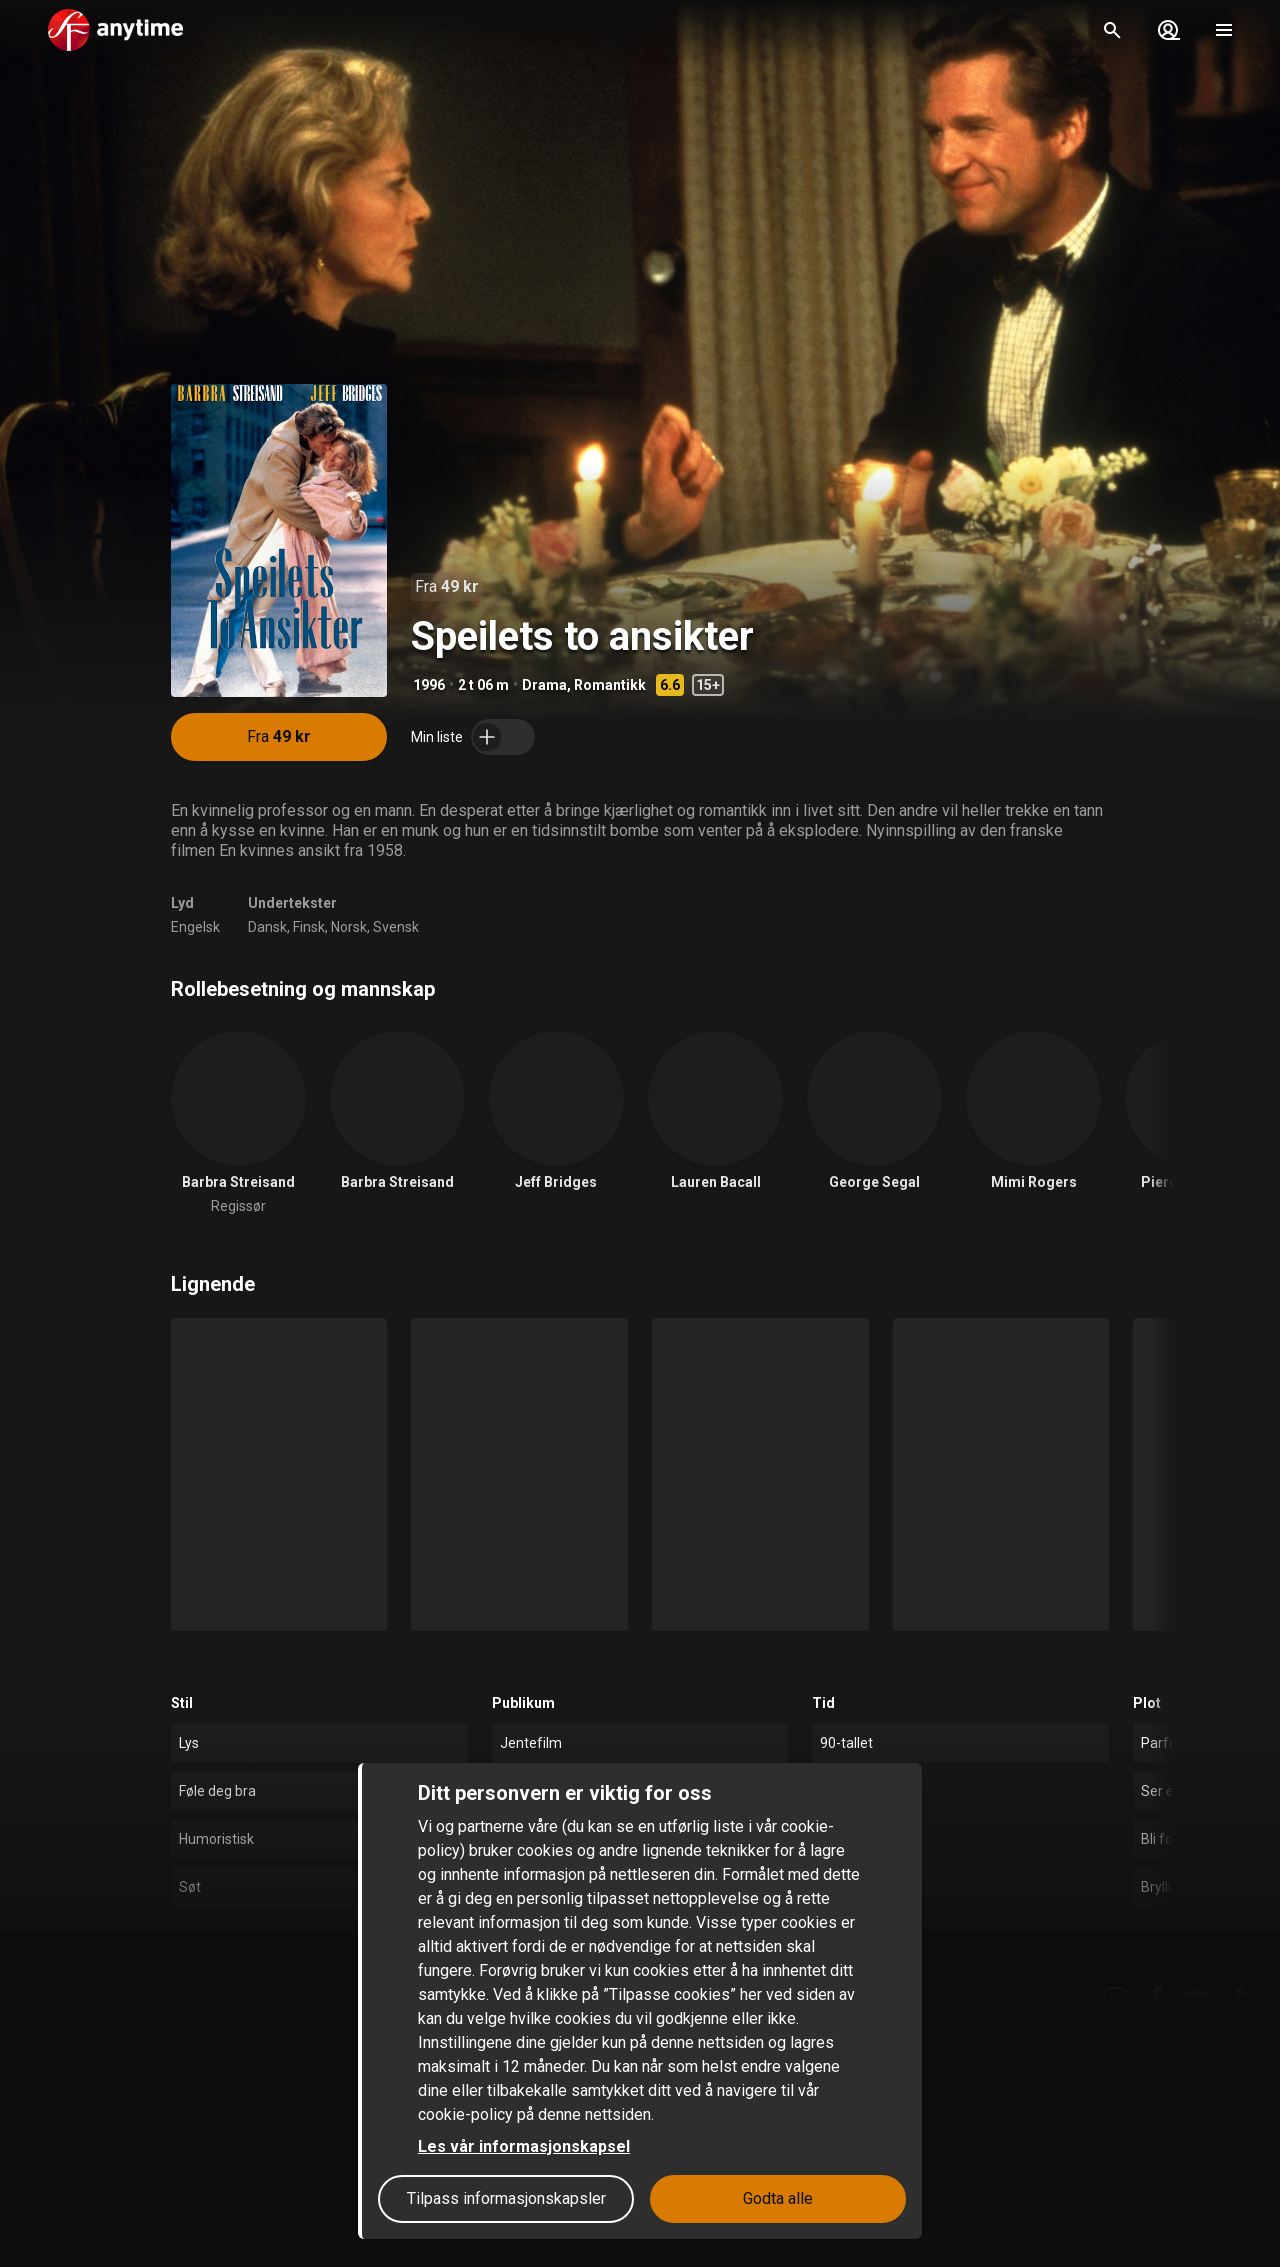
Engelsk (195, 927)
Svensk (396, 927)
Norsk (349, 927)
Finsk (309, 927)
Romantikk (610, 685)
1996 (429, 685)
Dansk (267, 927)
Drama (544, 685)
